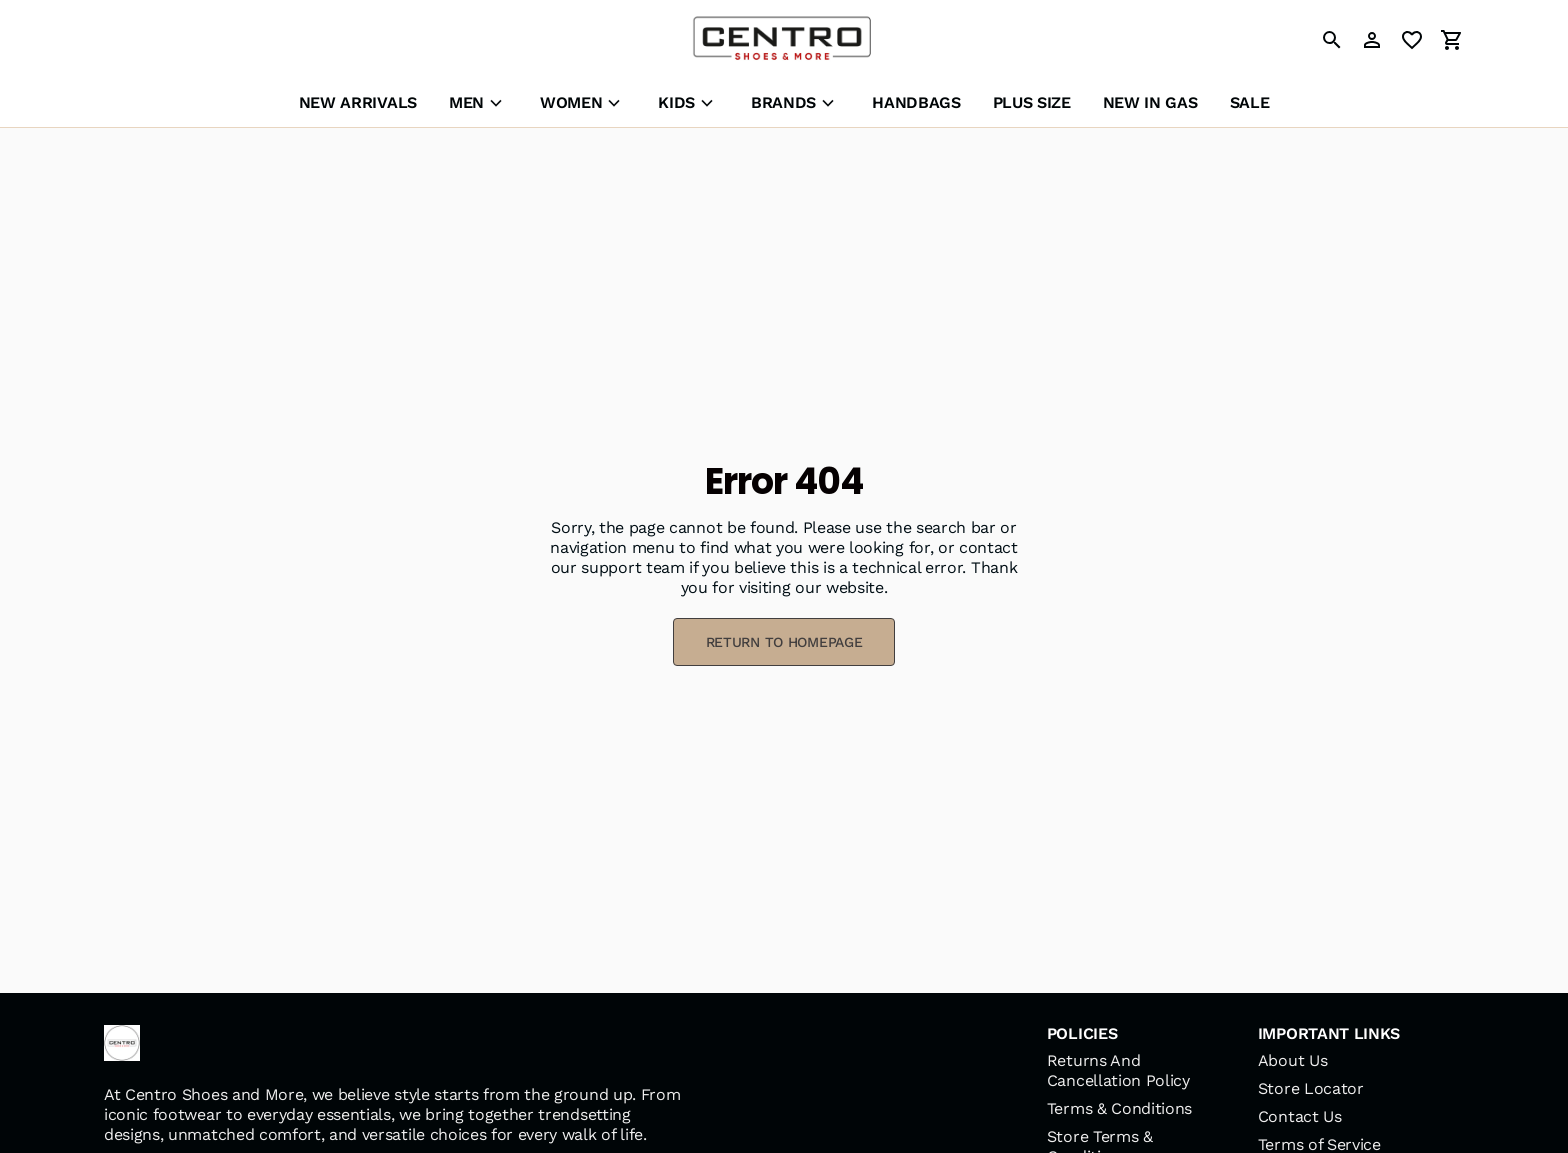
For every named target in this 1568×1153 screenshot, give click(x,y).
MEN (466, 102)
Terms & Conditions (1119, 1108)
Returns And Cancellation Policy (1118, 1070)
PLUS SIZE (1032, 102)
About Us (1292, 1060)
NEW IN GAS (1150, 102)
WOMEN (571, 102)
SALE (1250, 102)
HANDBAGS (916, 102)
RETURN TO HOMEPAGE (784, 642)
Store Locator (1311, 1088)
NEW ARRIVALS (358, 102)
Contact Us (1300, 1116)
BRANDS (783, 102)
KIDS (676, 102)
